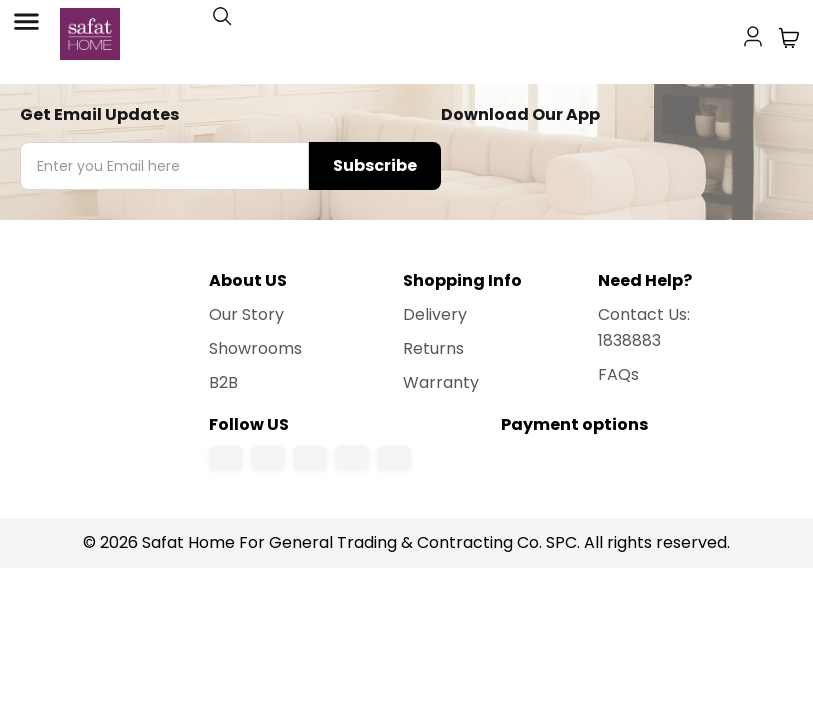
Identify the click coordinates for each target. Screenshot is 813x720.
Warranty (441, 382)
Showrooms (255, 348)
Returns (433, 348)
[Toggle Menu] (26, 22)
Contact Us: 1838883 (644, 327)
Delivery (435, 314)
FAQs (618, 374)
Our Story (246, 314)
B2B (223, 382)
